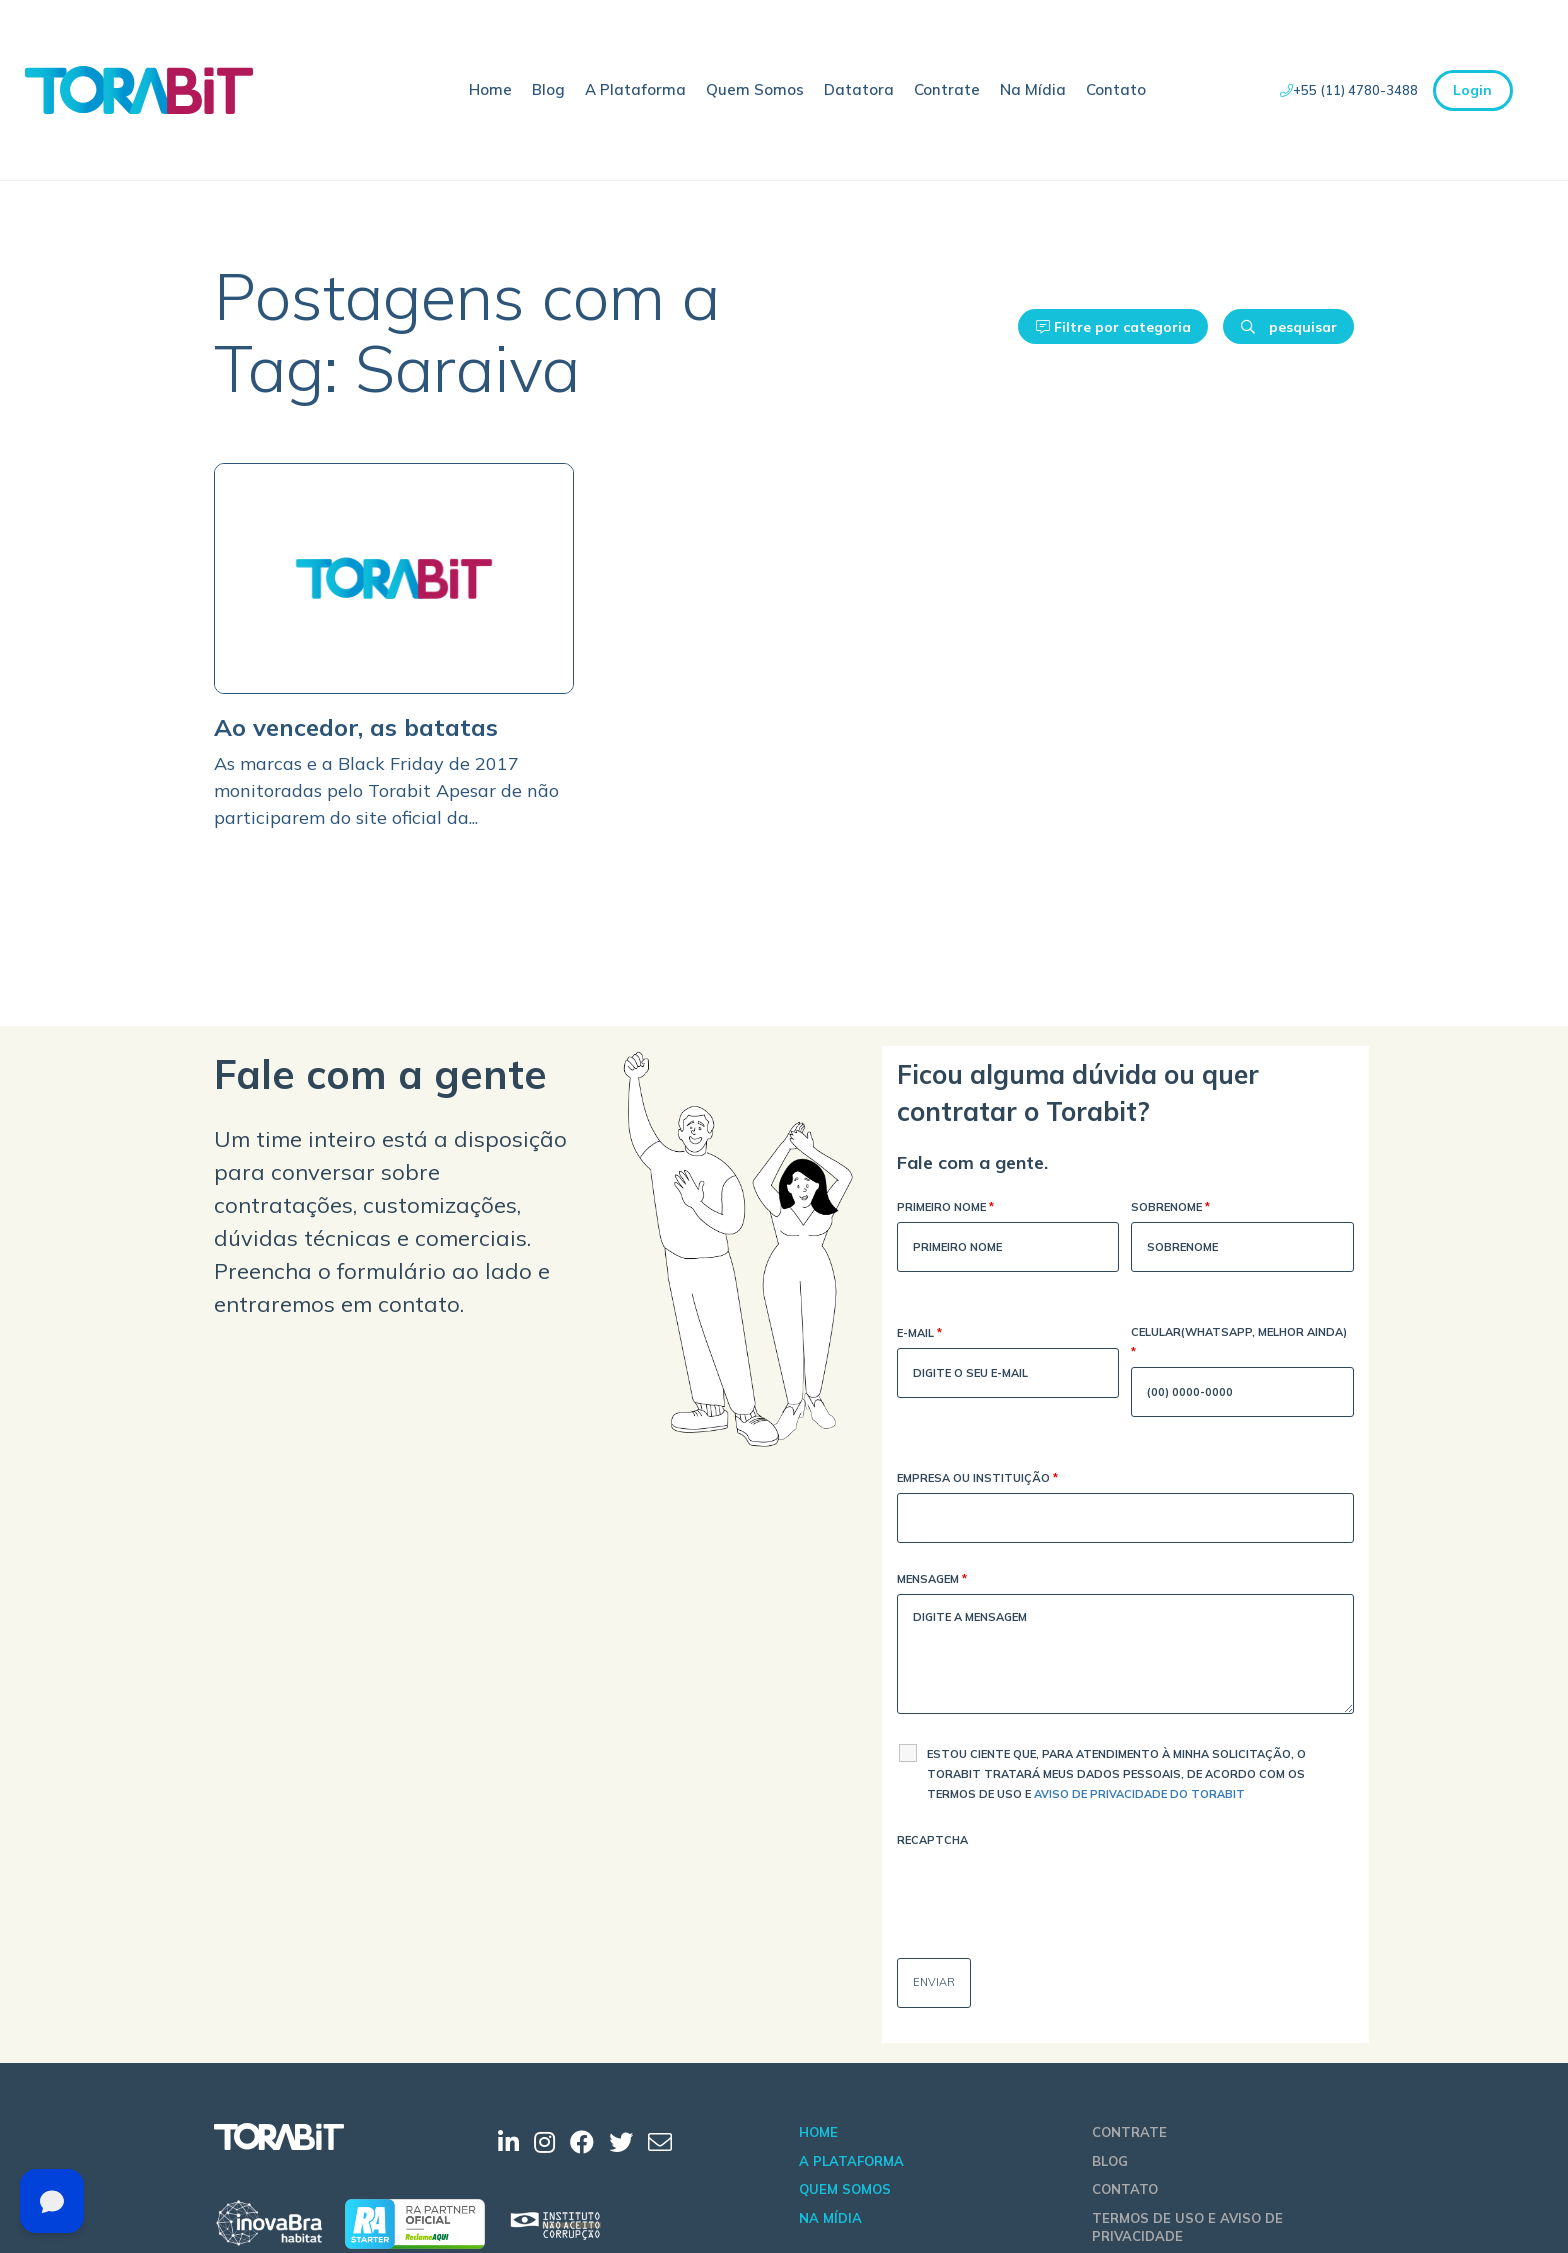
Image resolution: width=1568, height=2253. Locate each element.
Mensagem (932, 1580)
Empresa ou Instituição (977, 1479)
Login (1472, 90)
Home (490, 89)
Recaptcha (932, 1840)
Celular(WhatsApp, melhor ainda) (1239, 1343)
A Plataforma (635, 89)
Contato (1116, 89)
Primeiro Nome (945, 1208)
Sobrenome (1170, 1208)
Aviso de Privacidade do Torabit (1139, 1794)
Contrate (947, 89)
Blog (548, 89)
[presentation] (1049, 1894)
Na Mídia (1033, 89)
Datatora (859, 89)
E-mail (919, 1334)
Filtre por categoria (1113, 327)
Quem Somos (755, 89)
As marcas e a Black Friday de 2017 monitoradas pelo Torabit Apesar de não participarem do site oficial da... (386, 790)
